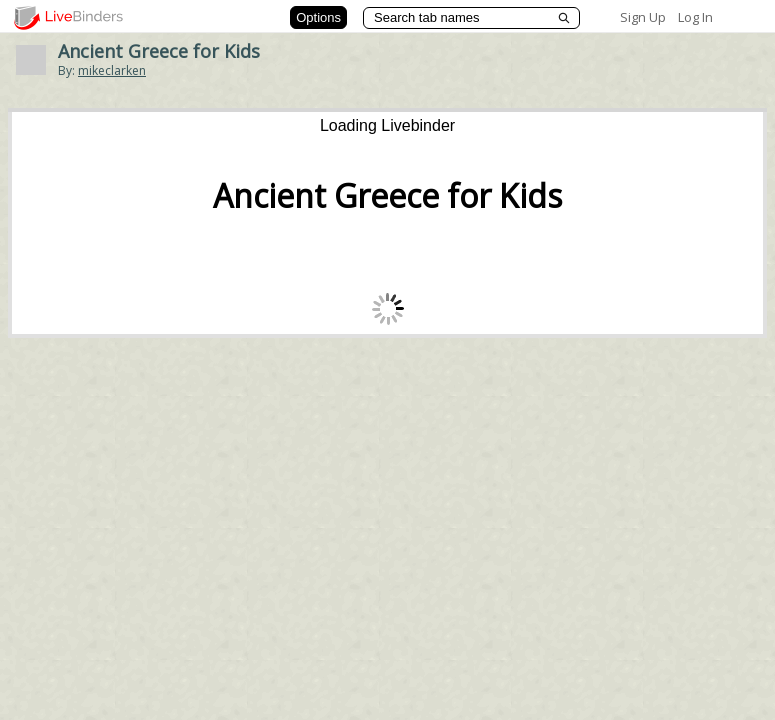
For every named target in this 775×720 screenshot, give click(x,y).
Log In (695, 17)
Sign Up (643, 17)
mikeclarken (112, 70)
